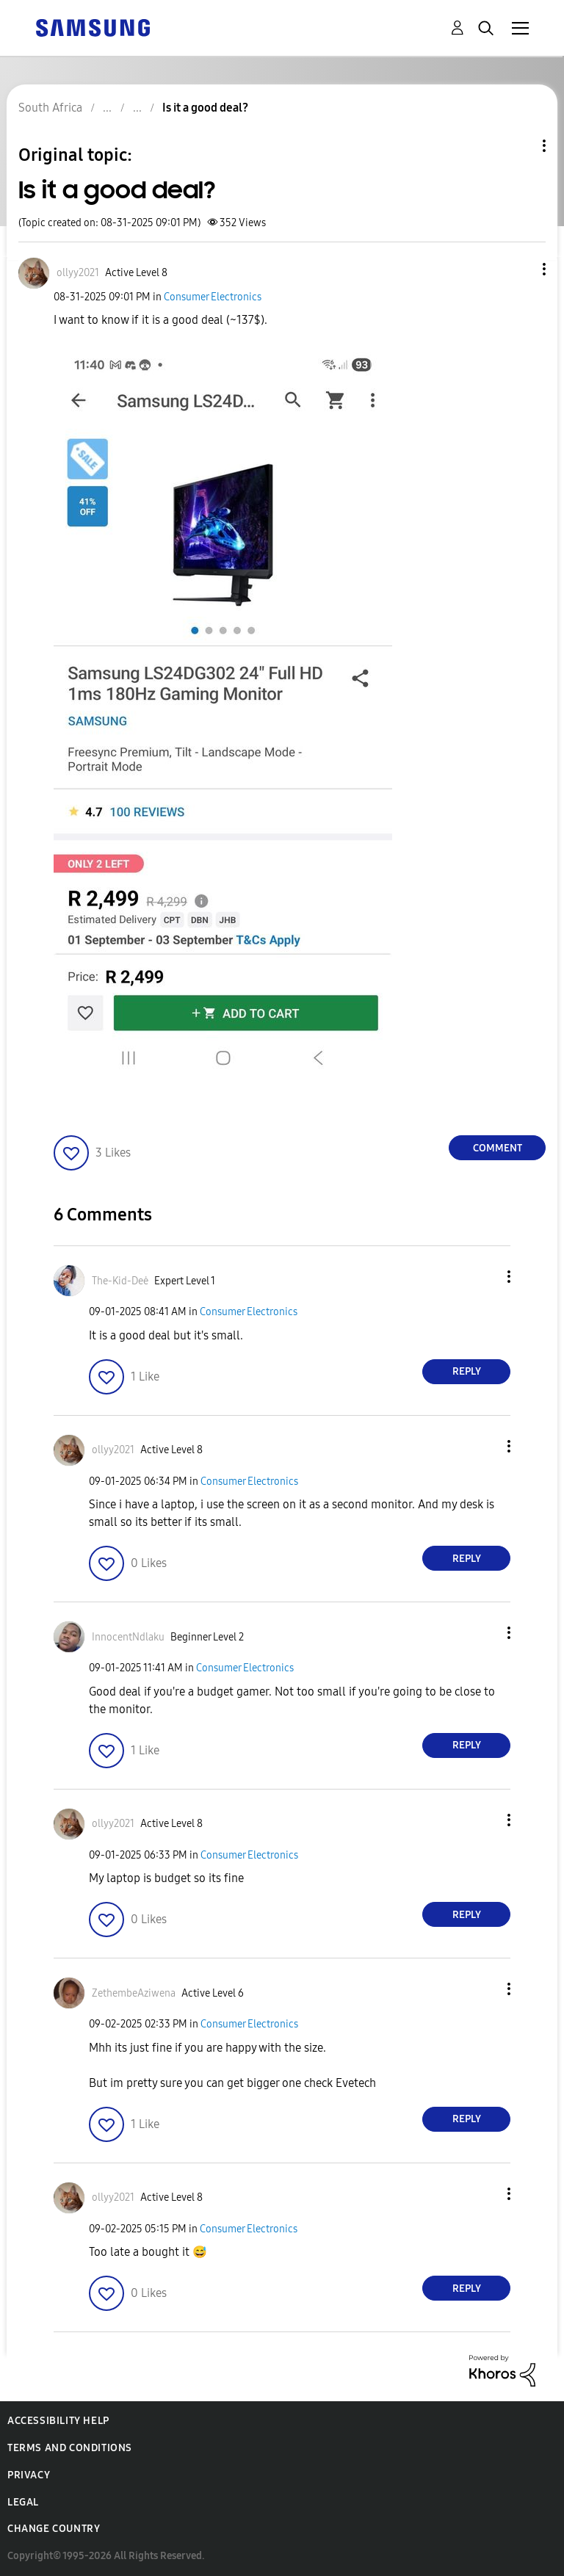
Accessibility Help (58, 2420)
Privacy (28, 2475)
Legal (23, 2502)
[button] (520, 269)
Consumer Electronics (212, 297)
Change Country (53, 2528)
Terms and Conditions (69, 2448)
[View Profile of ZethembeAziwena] (134, 1993)
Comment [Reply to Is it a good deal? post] (497, 1148)
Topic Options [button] (519, 145)
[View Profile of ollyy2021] (78, 273)
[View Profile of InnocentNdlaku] (128, 1637)
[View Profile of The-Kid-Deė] (120, 1281)
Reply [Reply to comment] (466, 1371)
